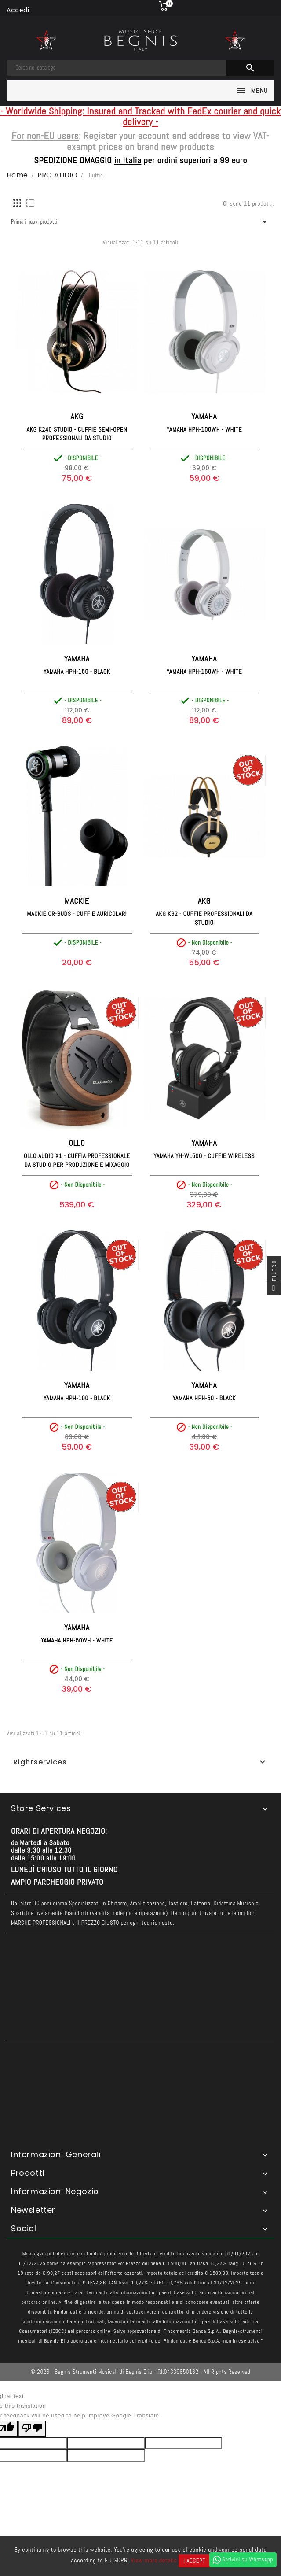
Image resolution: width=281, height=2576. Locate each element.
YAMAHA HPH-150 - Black (77, 671)
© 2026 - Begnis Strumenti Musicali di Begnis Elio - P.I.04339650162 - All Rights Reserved (141, 2372)
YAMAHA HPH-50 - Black (204, 1398)
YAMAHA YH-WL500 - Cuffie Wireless (204, 1156)
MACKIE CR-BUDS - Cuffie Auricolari (77, 914)
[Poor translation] (32, 2429)
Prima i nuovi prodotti (140, 222)
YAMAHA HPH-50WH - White (77, 1640)
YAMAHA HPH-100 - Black (77, 1398)
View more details (154, 2560)
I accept (194, 2561)
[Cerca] (116, 68)
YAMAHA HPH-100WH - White (204, 429)
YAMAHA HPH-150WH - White (204, 671)
